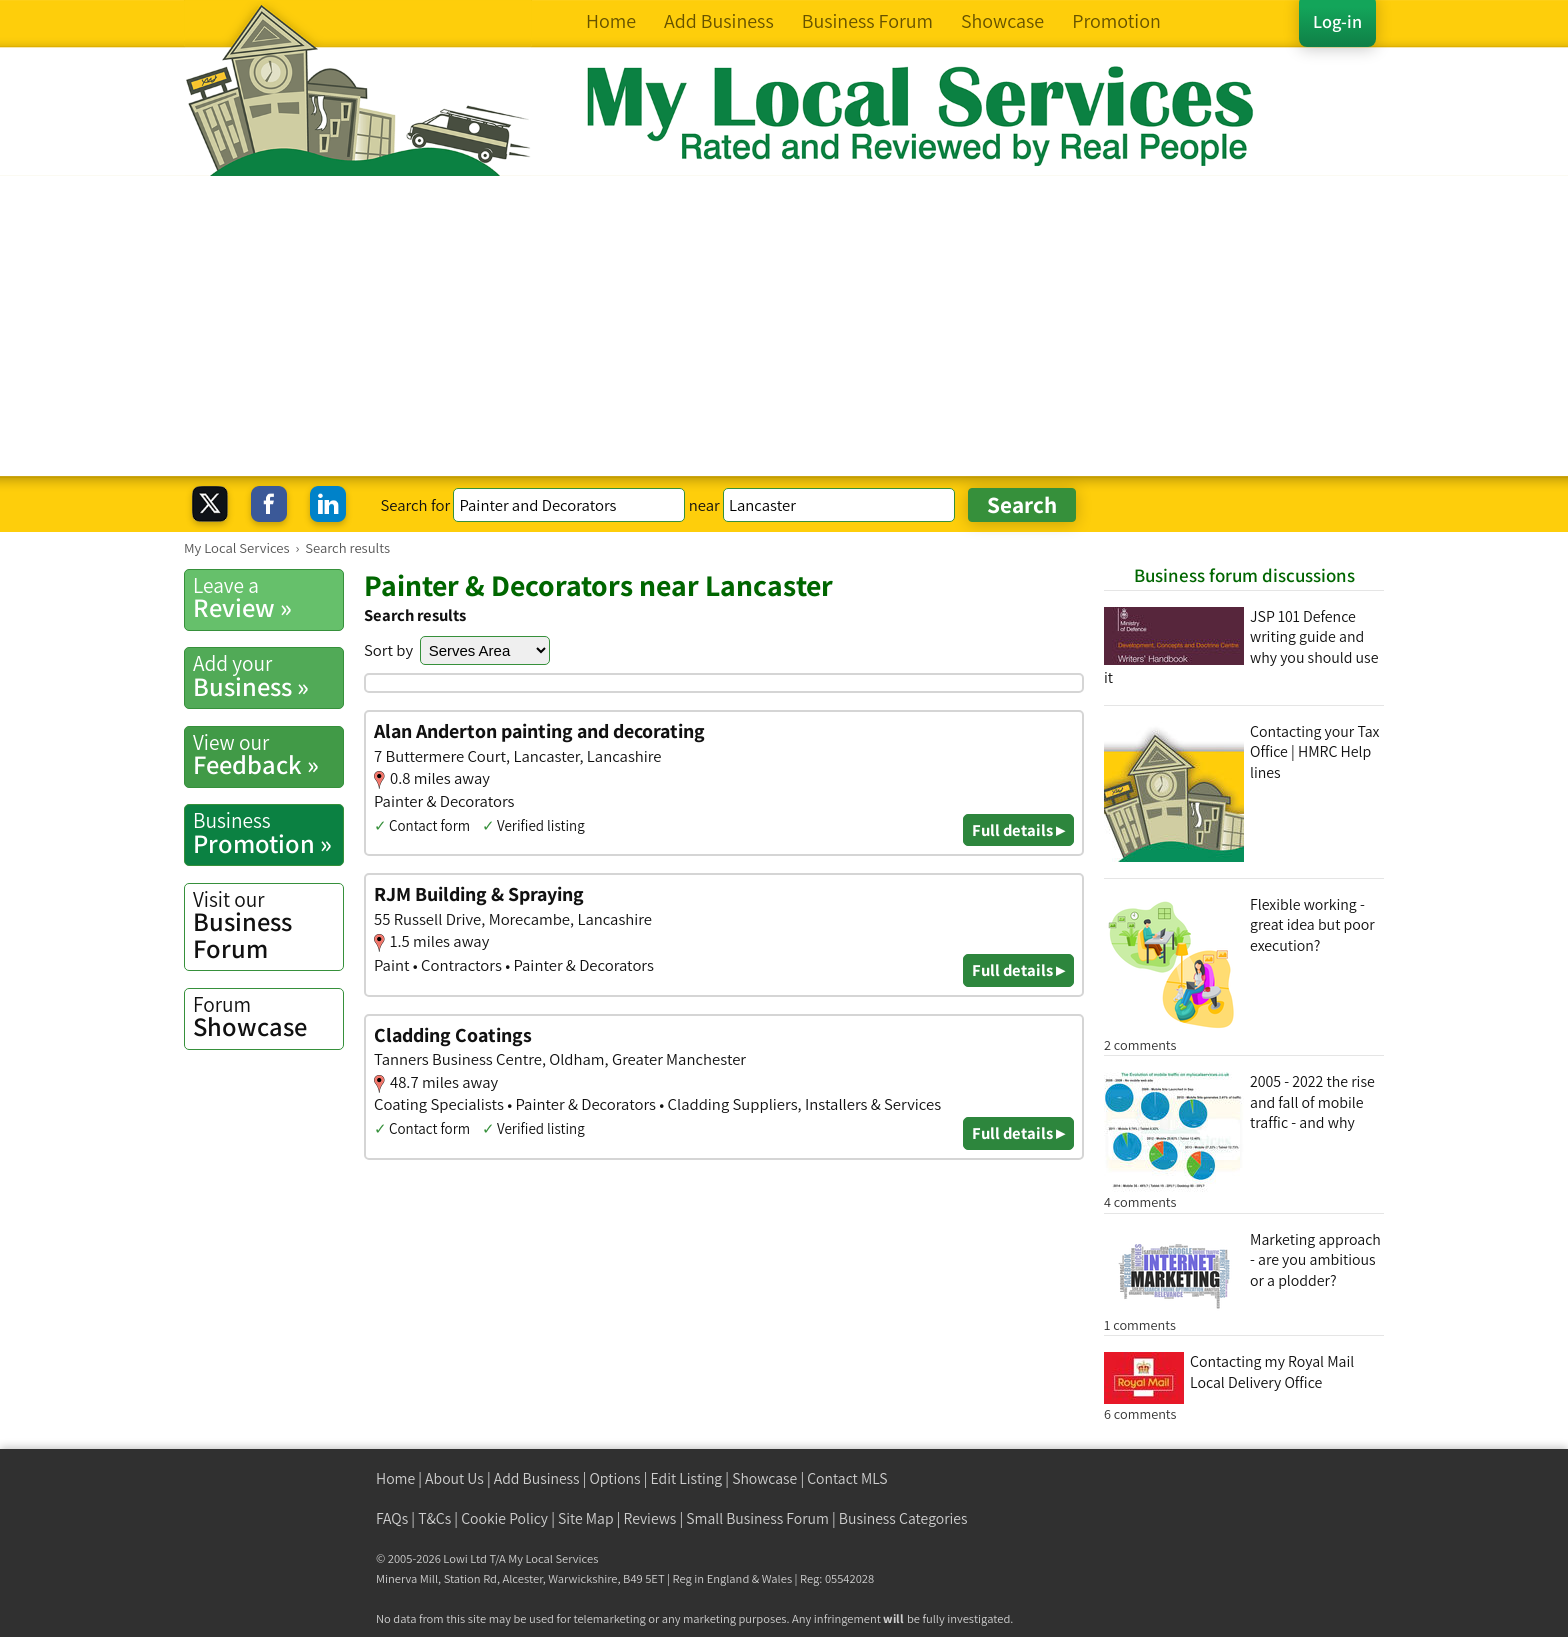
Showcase (268, 1017)
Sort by (388, 650)
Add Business (537, 1478)
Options (615, 1478)
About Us (454, 1478)
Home (395, 1478)
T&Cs (434, 1518)
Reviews (650, 1518)
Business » (268, 676)
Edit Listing (687, 1478)
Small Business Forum (757, 1518)
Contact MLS (847, 1478)
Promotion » (268, 833)
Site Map (586, 1518)
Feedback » (268, 755)
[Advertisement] (784, 326)
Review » (268, 598)
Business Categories (903, 1518)
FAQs (392, 1518)
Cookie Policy (504, 1518)
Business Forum (268, 925)
